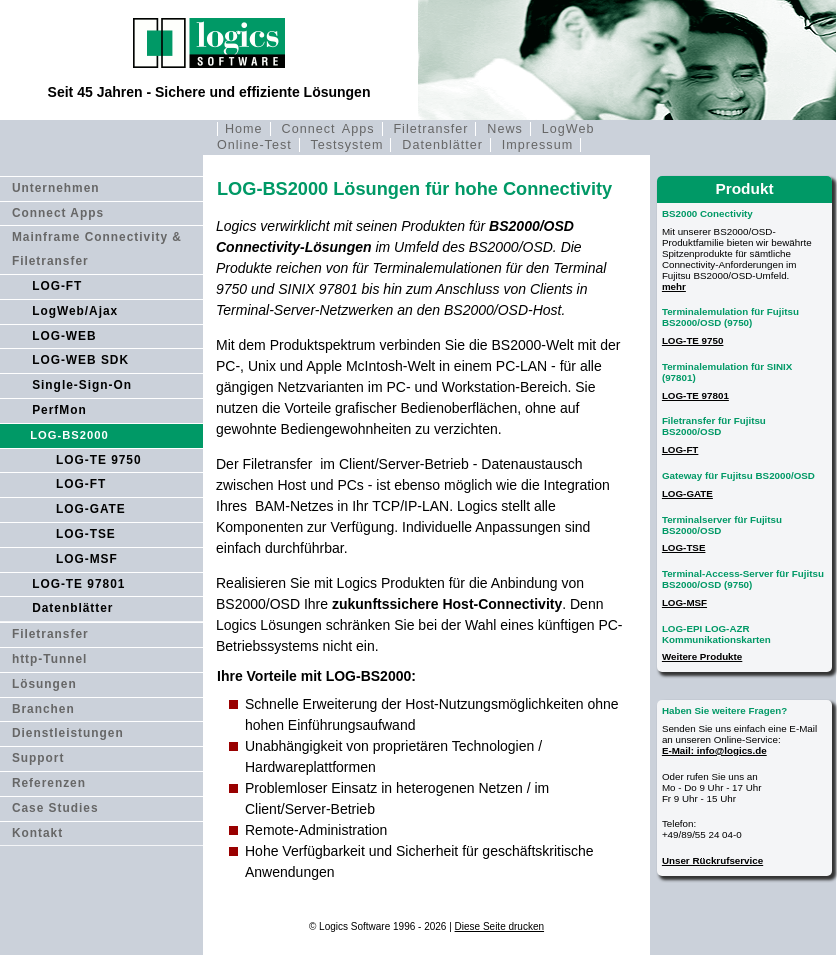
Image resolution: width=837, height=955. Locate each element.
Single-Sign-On (82, 385)
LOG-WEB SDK (80, 360)
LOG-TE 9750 (99, 460)
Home (244, 129)
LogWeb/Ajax (75, 311)
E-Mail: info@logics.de (714, 750)
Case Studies (55, 808)
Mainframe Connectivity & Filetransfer (97, 249)
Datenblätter (442, 145)
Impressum (537, 145)
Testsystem (347, 145)
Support (38, 758)
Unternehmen (56, 188)
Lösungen (44, 684)
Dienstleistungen (68, 733)
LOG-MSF (87, 559)
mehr (674, 286)
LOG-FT (57, 286)
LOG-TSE (86, 534)
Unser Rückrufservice (712, 860)
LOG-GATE (91, 509)
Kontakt (37, 833)
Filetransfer (430, 129)
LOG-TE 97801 (78, 584)
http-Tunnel (50, 659)
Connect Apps (328, 129)
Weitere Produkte (702, 656)
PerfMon (59, 410)
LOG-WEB (64, 336)
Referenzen (49, 783)
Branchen (43, 709)
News (505, 129)
